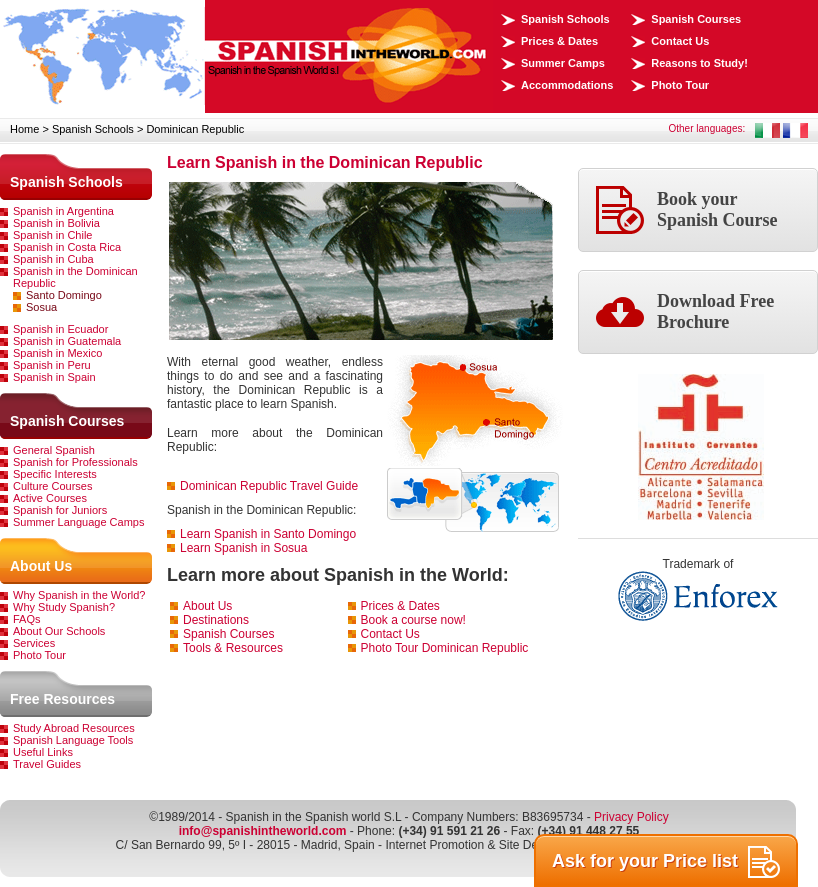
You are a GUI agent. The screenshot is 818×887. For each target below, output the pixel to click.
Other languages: (707, 128)
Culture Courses (52, 486)
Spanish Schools (565, 19)
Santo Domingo (64, 295)
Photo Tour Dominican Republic (445, 648)
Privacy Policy (631, 817)
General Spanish (54, 450)
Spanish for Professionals (75, 462)
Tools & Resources (233, 648)
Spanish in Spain (54, 377)
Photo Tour (680, 85)
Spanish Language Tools (73, 740)
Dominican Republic (195, 129)
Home (24, 129)
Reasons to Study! (699, 63)
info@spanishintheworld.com (263, 831)
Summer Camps (563, 63)
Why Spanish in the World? (79, 595)
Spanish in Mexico (57, 353)
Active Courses (50, 498)
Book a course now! (413, 620)
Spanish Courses (696, 19)
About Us (41, 566)
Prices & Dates (559, 41)
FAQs (27, 619)
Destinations (216, 620)
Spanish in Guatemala (67, 341)
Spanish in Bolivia (56, 223)
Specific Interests (55, 474)
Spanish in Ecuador (60, 329)
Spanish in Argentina (63, 211)
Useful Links (43, 752)
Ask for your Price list (666, 862)
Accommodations (567, 85)
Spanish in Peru (52, 365)
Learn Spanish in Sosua (243, 548)
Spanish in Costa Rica (67, 247)
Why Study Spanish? (64, 607)
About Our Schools (59, 631)
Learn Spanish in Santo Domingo (268, 534)
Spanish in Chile (53, 235)
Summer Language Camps (78, 522)
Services (34, 643)
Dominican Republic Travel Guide (269, 486)
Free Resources (62, 699)
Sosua (41, 307)
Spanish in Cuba (53, 259)
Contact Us (680, 41)
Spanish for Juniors (60, 510)
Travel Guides (47, 764)
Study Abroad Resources (74, 728)
